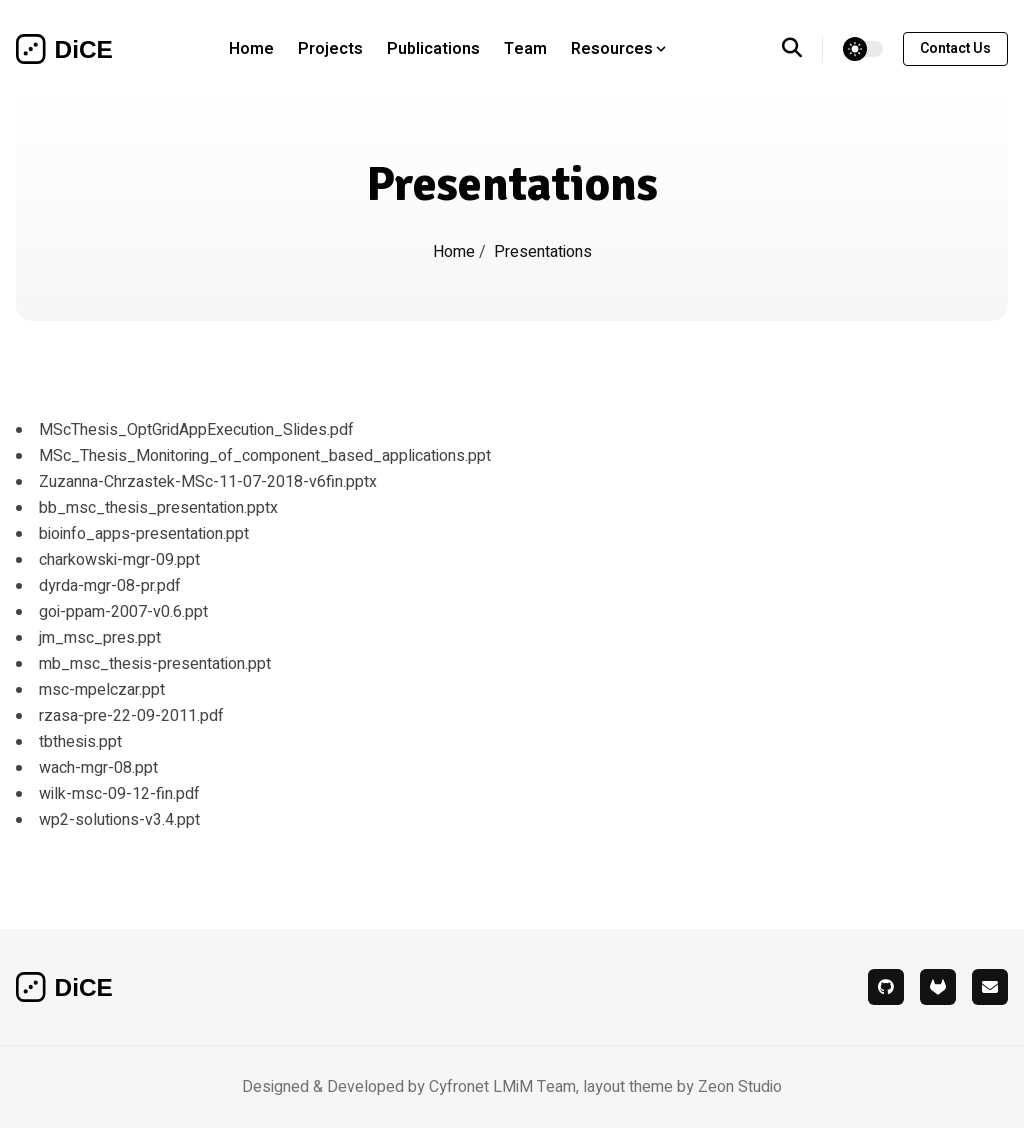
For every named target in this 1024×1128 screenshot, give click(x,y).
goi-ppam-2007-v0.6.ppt (123, 612)
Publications (433, 49)
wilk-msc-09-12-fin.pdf (119, 794)
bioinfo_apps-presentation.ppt (144, 534)
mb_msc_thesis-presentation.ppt (155, 664)
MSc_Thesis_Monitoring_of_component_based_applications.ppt (265, 456)
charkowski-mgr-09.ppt (119, 560)
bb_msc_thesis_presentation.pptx (158, 508)
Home (251, 49)
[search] (802, 49)
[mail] (990, 987)
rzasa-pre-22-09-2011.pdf (131, 716)
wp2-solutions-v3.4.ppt (119, 820)
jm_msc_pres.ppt (100, 638)
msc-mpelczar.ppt (102, 690)
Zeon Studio (740, 1087)
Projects (330, 49)
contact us (955, 48)
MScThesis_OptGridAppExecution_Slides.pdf (196, 430)
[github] (886, 987)
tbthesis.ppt (80, 742)
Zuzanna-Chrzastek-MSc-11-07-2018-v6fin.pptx (208, 482)
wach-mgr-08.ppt (98, 768)
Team (525, 49)
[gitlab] (938, 987)
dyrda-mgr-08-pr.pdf (110, 586)
